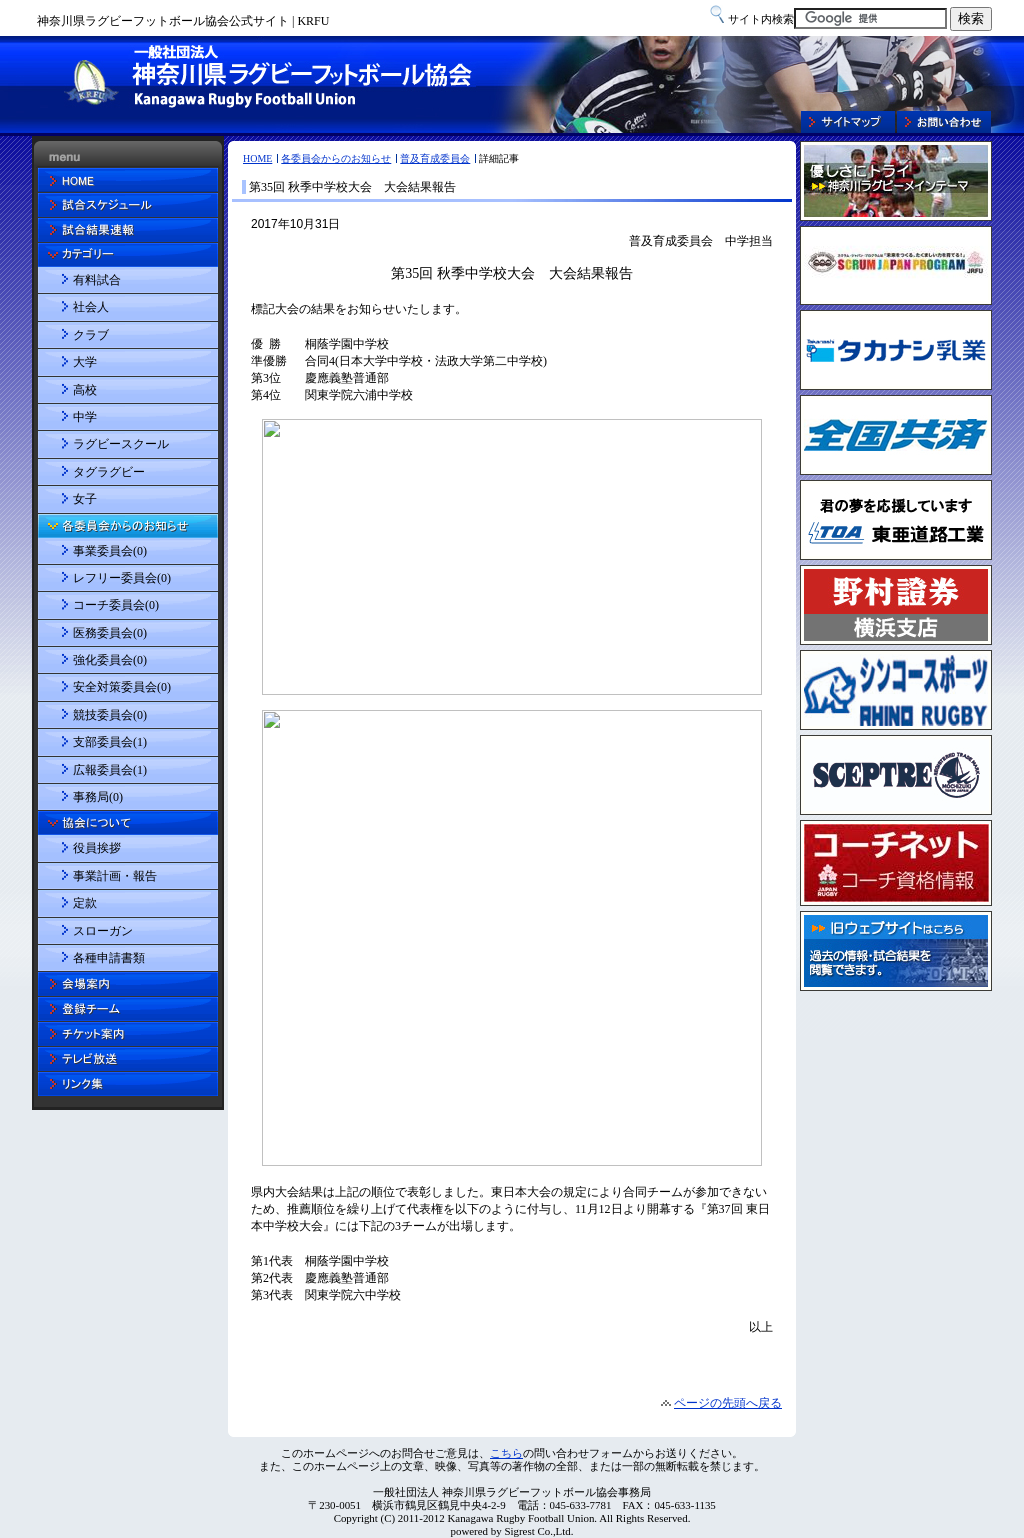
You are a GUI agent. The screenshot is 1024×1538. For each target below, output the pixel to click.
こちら (506, 1453)
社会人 (91, 307)
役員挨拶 (97, 848)
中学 (85, 417)
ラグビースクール (121, 444)
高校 (85, 390)
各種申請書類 (109, 958)
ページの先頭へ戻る (728, 1403)
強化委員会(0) (110, 660)
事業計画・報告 (115, 876)
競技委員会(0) (110, 715)
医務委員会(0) (110, 633)
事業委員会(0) (110, 551)
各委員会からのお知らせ (336, 158)
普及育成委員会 (435, 158)
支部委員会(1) (110, 742)
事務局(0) (98, 797)
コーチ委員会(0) (116, 605)
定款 (85, 903)
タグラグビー (109, 472)
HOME (257, 158)
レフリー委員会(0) (122, 578)
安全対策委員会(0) (122, 687)
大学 (85, 362)
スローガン (103, 931)
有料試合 (97, 280)
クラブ (91, 335)
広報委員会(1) (110, 770)
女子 (85, 499)
